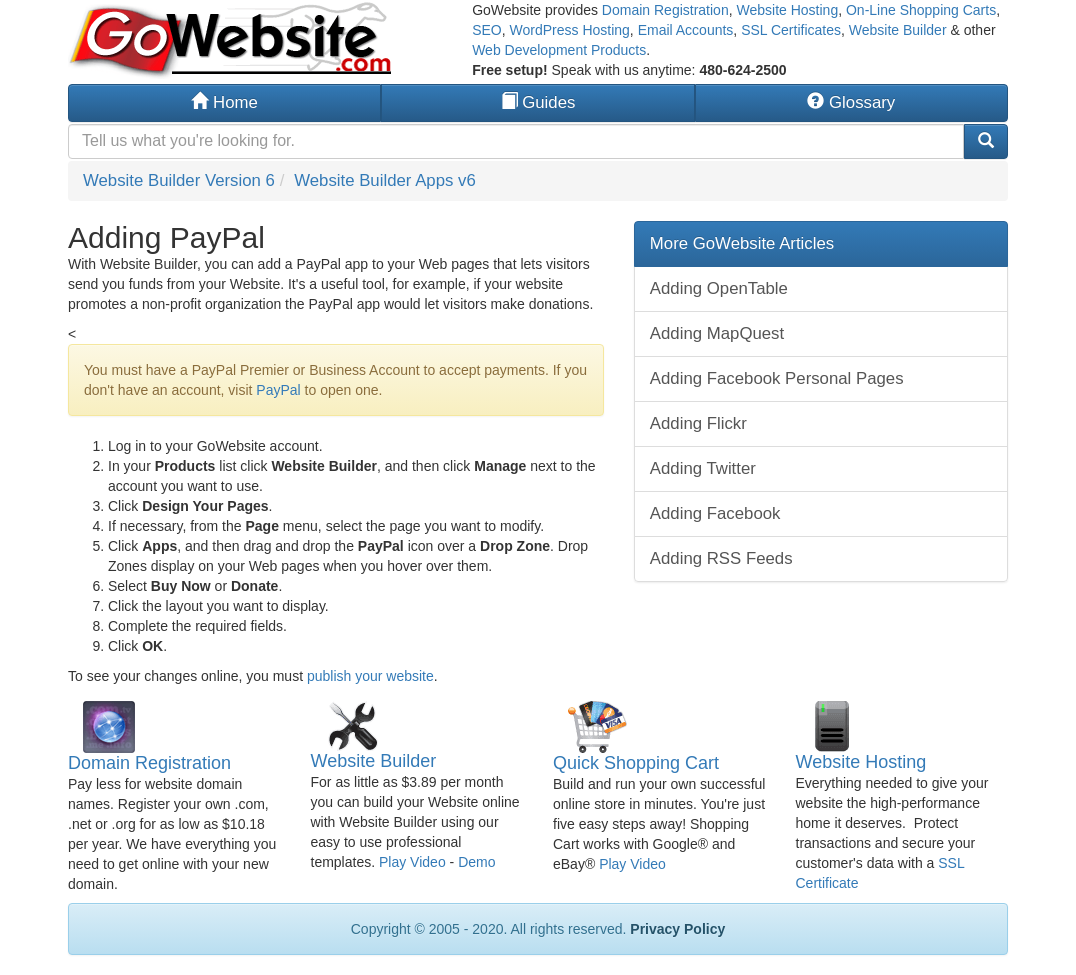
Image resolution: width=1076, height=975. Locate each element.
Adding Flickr (698, 423)
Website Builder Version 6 (179, 180)
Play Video (412, 862)
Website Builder (898, 30)
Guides (538, 102)
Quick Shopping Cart (636, 763)
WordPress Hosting (570, 30)
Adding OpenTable (719, 288)
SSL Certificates (791, 30)
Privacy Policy (677, 929)
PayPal (278, 390)
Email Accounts (686, 30)
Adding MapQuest (717, 333)
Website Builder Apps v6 (385, 180)
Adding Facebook (715, 513)
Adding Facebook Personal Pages (777, 378)
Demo (476, 862)
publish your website (370, 676)
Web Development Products (559, 50)
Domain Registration (665, 10)
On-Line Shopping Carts (921, 10)
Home (224, 102)
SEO (487, 30)
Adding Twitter (703, 468)
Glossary (851, 102)
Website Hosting (787, 10)
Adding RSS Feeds (721, 558)
